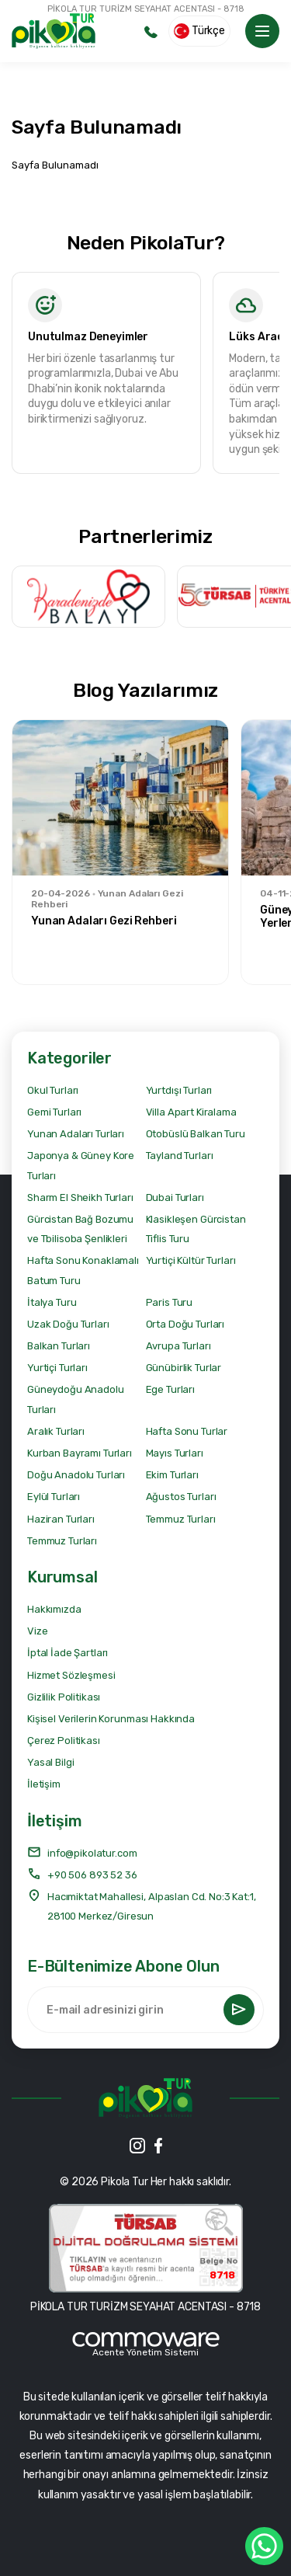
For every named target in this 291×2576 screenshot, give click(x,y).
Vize (37, 1631)
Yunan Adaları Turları (75, 1134)
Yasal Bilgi (50, 1762)
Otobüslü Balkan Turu (195, 1134)
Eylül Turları (53, 1496)
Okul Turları (52, 1090)
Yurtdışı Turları (179, 1090)
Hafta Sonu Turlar (187, 1431)
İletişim (44, 1784)
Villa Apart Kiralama (191, 1112)
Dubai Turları (175, 1197)
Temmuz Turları (181, 1519)
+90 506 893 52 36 (82, 1874)
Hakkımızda (54, 1609)
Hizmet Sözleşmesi (71, 1675)
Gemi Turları (54, 1112)
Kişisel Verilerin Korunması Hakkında (111, 1719)
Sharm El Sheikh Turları (80, 1197)
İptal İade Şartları (67, 1653)
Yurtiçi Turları (57, 1367)
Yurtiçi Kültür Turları (191, 1260)
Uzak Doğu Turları (68, 1324)
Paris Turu (169, 1302)
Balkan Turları (58, 1346)
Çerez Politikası (63, 1740)
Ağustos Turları (181, 1496)
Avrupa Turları (178, 1346)
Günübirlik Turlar (184, 1367)
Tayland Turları (179, 1155)
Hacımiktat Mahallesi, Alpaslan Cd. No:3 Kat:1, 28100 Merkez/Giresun (141, 1905)
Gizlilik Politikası (63, 1697)
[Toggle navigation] (262, 31)
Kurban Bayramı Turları (79, 1453)
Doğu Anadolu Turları (76, 1475)
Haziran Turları (61, 1519)
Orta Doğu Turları (185, 1324)
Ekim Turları (172, 1475)
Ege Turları (170, 1389)
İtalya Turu (51, 1302)
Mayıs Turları (174, 1453)
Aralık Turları (56, 1431)
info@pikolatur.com (82, 1852)
